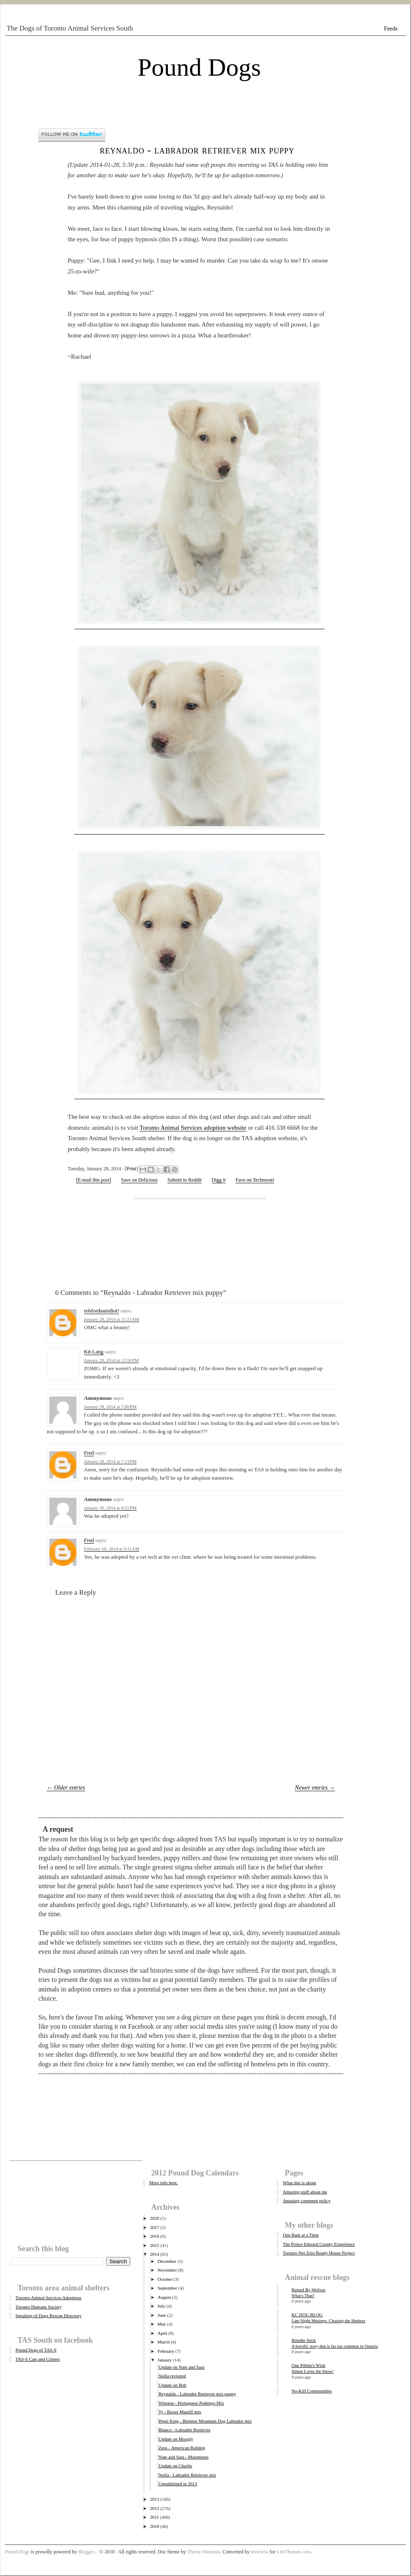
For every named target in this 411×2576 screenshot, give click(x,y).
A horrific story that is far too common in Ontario (335, 2346)
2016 (154, 2236)
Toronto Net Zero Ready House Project (319, 2252)
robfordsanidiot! (101, 1310)
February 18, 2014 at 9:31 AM (111, 1548)
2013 (154, 2499)
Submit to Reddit (184, 1180)
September (167, 2287)
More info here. (163, 2182)
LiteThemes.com (293, 2552)
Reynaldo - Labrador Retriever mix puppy (197, 150)
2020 (154, 2218)
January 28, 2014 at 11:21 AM (111, 1319)
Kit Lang (94, 1351)
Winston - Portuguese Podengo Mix (191, 2402)
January (164, 2359)
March (163, 2341)
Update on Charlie (175, 2465)
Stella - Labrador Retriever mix (187, 2474)
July (161, 2305)
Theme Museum (203, 2552)
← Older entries (66, 1788)
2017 (154, 2227)
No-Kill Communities (312, 2390)
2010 (154, 2526)
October (164, 2279)
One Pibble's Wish (308, 2365)
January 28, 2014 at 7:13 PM (110, 1461)
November (167, 2269)
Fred (89, 1453)
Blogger (86, 2552)
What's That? (303, 2295)
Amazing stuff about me (305, 2191)
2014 (154, 2254)
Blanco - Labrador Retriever (184, 2429)
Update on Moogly (175, 2438)
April (162, 2333)
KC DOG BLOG (307, 2314)
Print (131, 1169)
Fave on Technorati (255, 1180)
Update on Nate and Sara (181, 2366)
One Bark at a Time (301, 2234)
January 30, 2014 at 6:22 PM (110, 1507)
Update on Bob (172, 2384)
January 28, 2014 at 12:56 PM (111, 1360)
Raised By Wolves (308, 2289)
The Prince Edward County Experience (319, 2244)
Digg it (219, 1180)
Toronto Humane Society (38, 2306)
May (161, 2323)
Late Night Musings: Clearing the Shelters (328, 2320)
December (166, 2261)
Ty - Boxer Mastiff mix (179, 2411)
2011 (154, 2517)
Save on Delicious (139, 1180)
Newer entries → (315, 1788)
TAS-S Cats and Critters (37, 2359)
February (165, 2351)
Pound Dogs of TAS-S (35, 2349)
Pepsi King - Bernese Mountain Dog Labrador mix (204, 2420)
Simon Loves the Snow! (313, 2371)
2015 (154, 2245)
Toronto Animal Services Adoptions (48, 2297)
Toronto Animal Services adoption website (193, 1127)
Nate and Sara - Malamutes (183, 2456)
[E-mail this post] (93, 1180)
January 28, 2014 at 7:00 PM (110, 1406)
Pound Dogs (199, 67)
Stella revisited (172, 2375)
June (161, 2315)
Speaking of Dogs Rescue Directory (48, 2315)
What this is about (299, 2182)
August (164, 2297)
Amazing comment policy (306, 2200)
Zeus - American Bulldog (181, 2447)
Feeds (391, 29)
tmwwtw (259, 2552)
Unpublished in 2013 (177, 2483)
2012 (154, 2508)
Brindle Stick (304, 2340)
